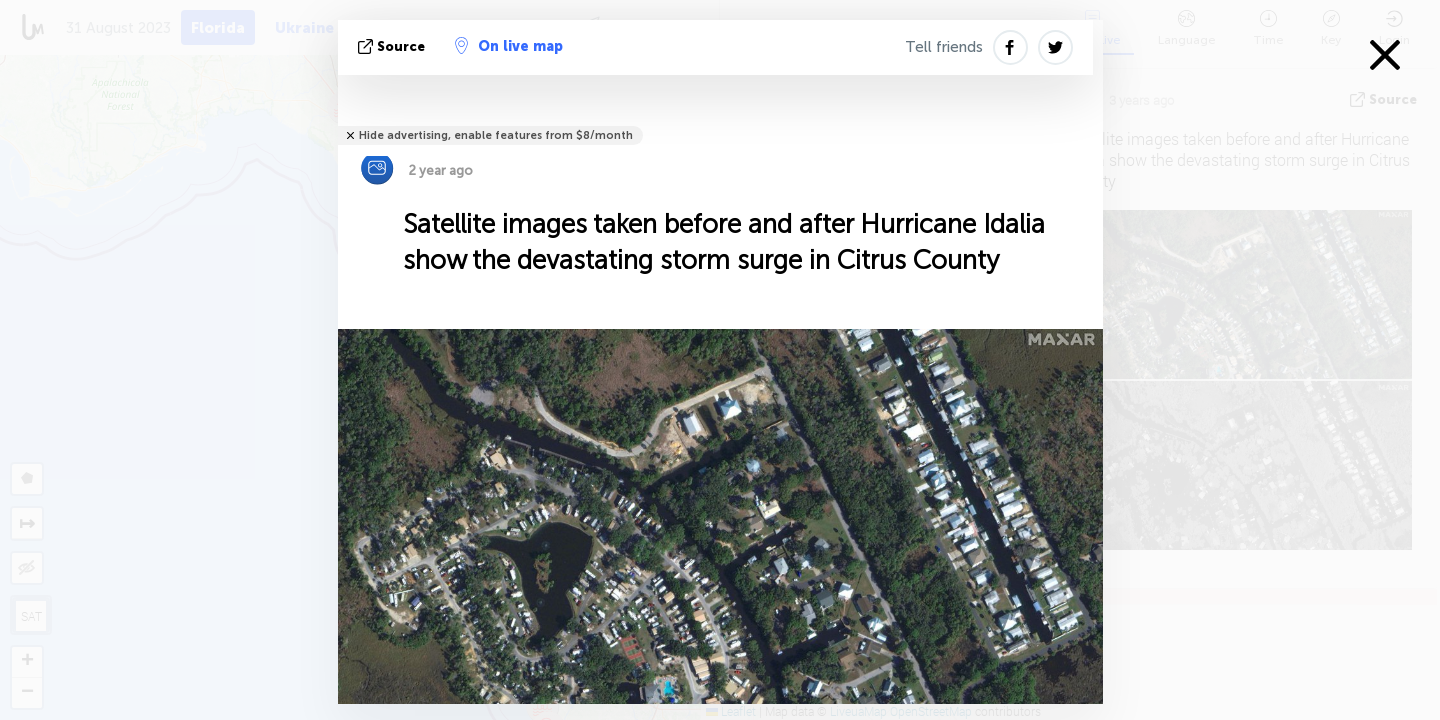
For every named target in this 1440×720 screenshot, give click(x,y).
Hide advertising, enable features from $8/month (496, 135)
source (393, 46)
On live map (509, 46)
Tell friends (944, 47)
